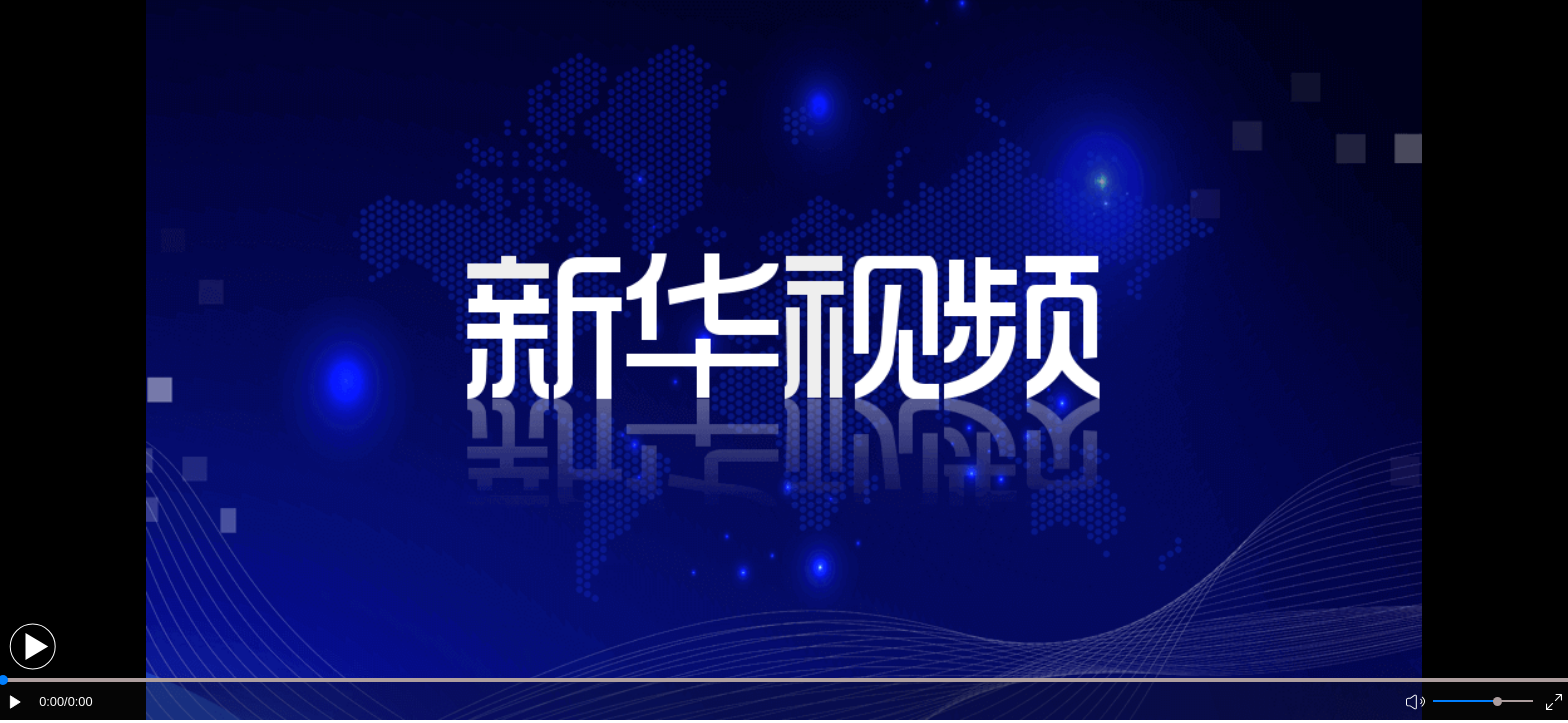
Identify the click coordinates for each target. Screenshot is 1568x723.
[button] (32, 646)
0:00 (51, 701)
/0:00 (78, 701)
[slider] (1497, 701)
